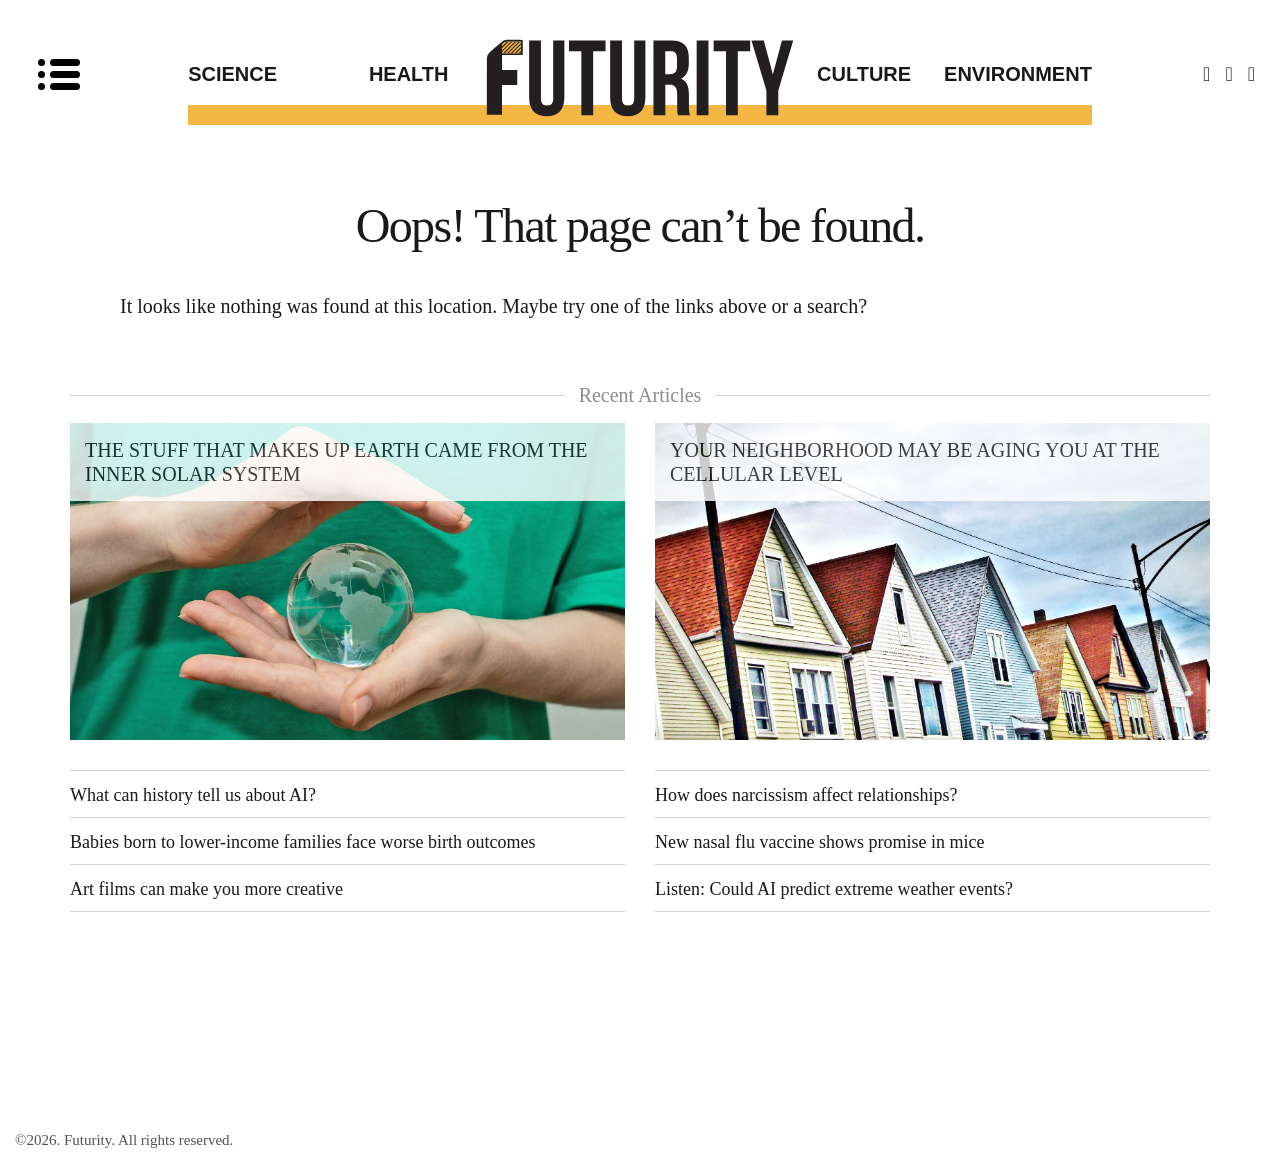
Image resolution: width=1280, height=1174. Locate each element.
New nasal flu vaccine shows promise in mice (819, 842)
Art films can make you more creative (206, 889)
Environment (1018, 74)
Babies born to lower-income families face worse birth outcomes (303, 842)
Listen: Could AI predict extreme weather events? (834, 889)
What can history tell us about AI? (193, 795)
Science (232, 74)
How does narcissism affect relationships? (806, 795)
